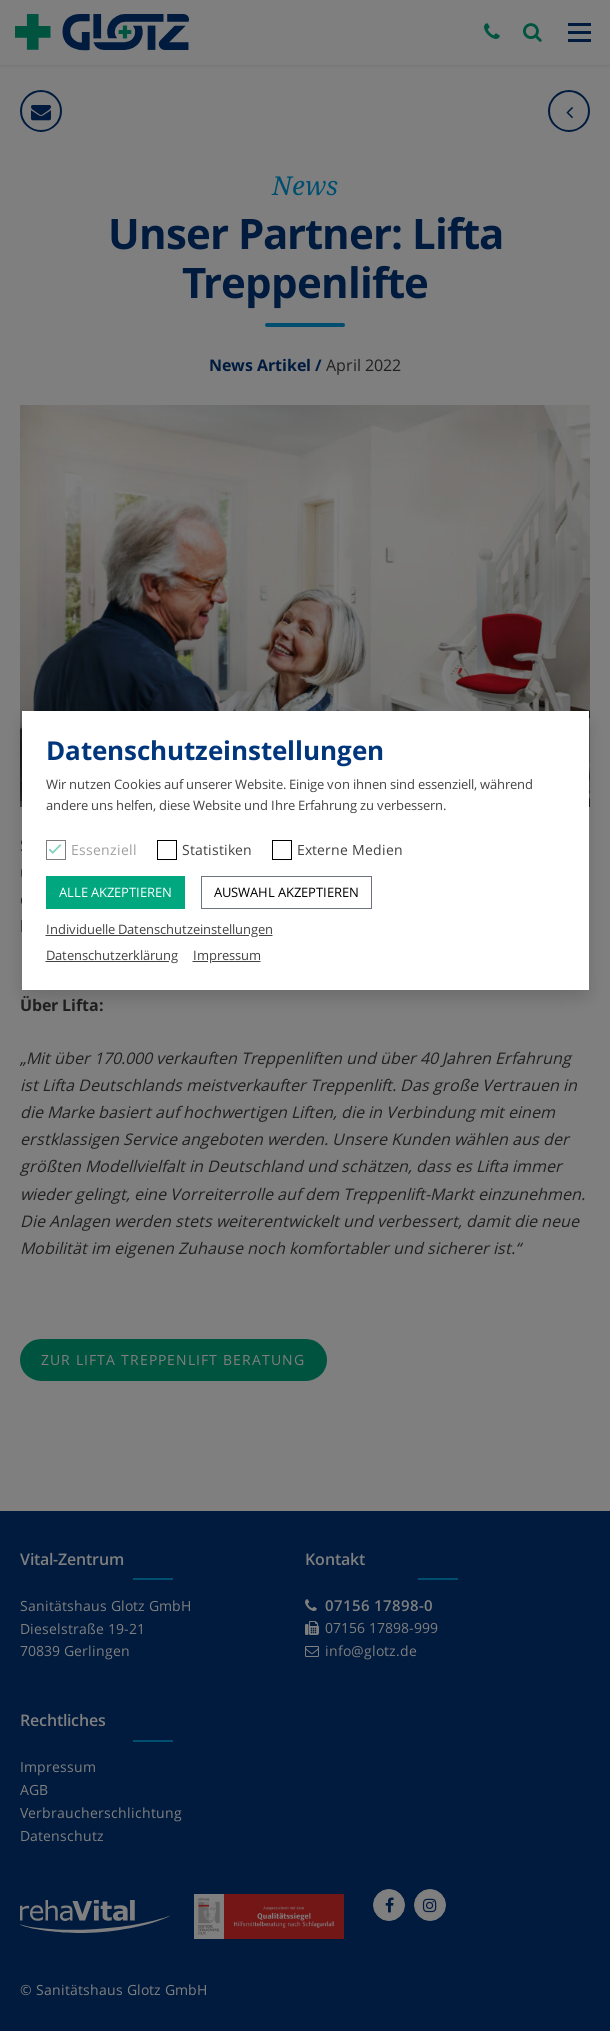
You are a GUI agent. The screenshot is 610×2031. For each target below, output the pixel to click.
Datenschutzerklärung (112, 955)
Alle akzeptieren (115, 892)
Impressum (227, 955)
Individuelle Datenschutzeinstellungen (159, 929)
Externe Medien (350, 849)
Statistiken (217, 849)
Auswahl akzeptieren (286, 892)
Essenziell (104, 849)
